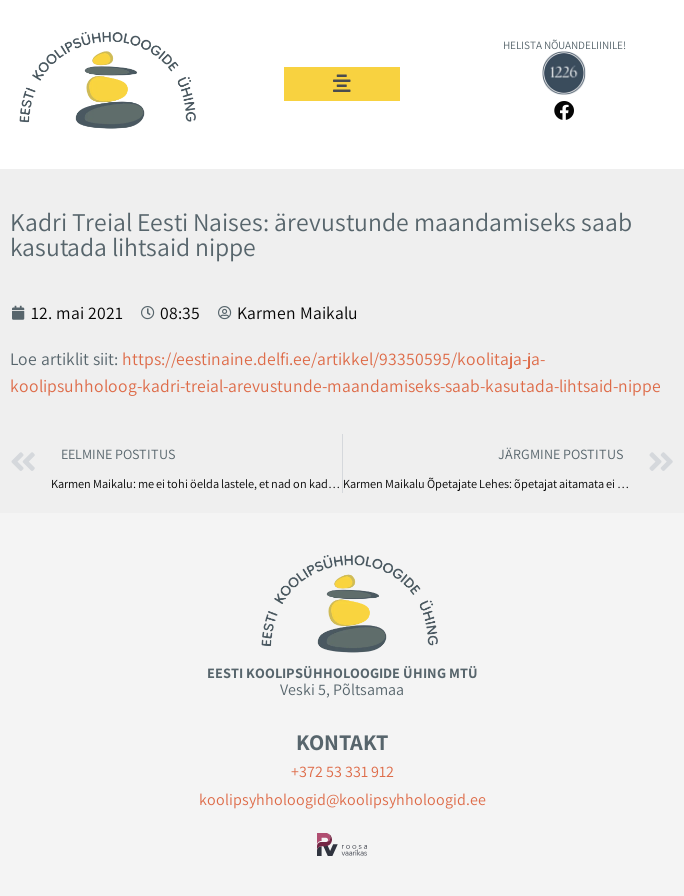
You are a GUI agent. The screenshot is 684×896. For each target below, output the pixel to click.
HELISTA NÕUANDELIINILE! (564, 45)
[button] (342, 84)
